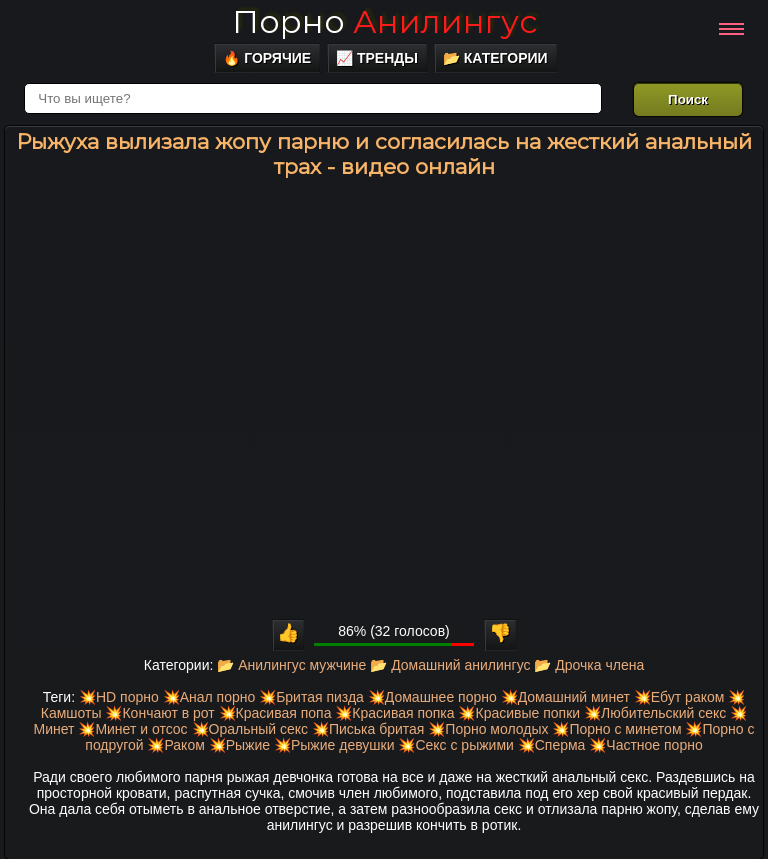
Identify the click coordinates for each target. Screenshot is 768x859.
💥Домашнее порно (432, 697)
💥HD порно (119, 697)
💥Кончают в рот (159, 713)
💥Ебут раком (679, 697)
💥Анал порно (209, 697)
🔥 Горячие (267, 58)
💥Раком (175, 745)
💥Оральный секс (250, 729)
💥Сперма (552, 745)
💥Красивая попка (394, 713)
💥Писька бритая (368, 729)
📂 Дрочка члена (589, 665)
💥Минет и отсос (132, 729)
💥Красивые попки (519, 713)
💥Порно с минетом (616, 729)
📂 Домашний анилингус (450, 665)
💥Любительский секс (655, 713)
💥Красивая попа (275, 713)
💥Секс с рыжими (455, 745)
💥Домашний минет (565, 697)
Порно (384, 21)
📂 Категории (495, 58)
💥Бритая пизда (311, 697)
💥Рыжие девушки (334, 745)
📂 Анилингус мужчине (291, 665)
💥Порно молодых (488, 729)
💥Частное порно (645, 745)
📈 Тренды (377, 58)
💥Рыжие (239, 745)
